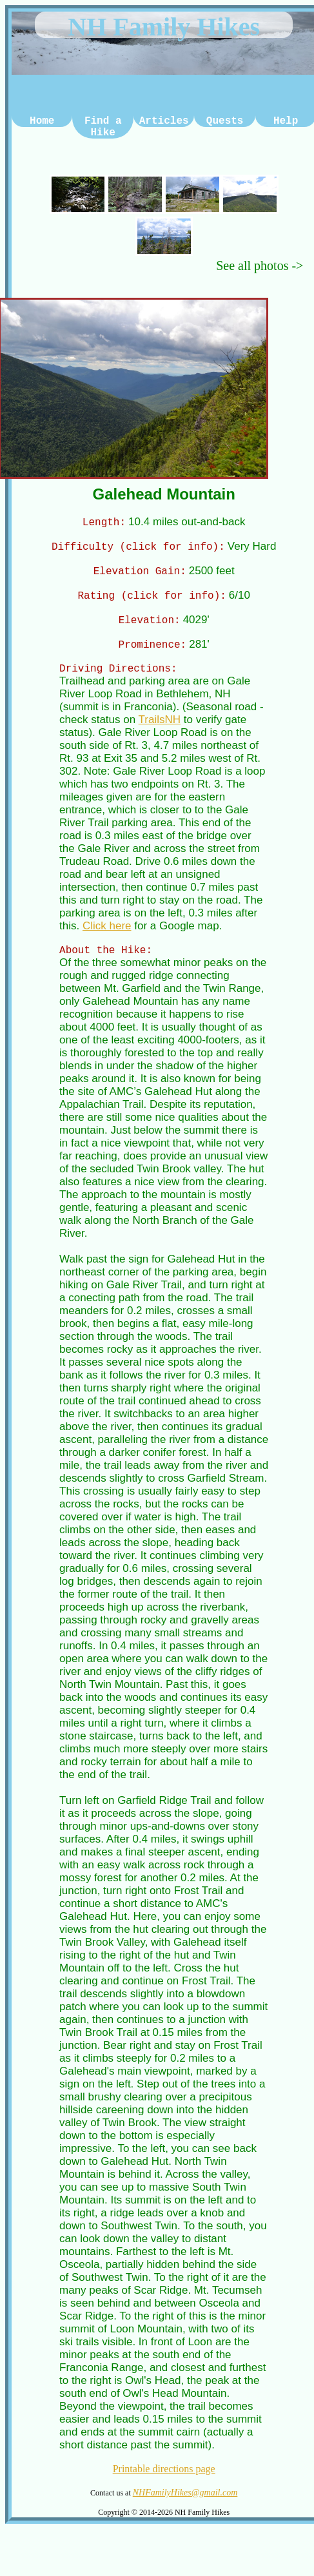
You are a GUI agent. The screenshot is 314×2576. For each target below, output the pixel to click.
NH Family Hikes (164, 26)
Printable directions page (164, 2480)
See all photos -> (259, 265)
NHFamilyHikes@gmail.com (185, 2504)
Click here (107, 935)
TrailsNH (160, 729)
